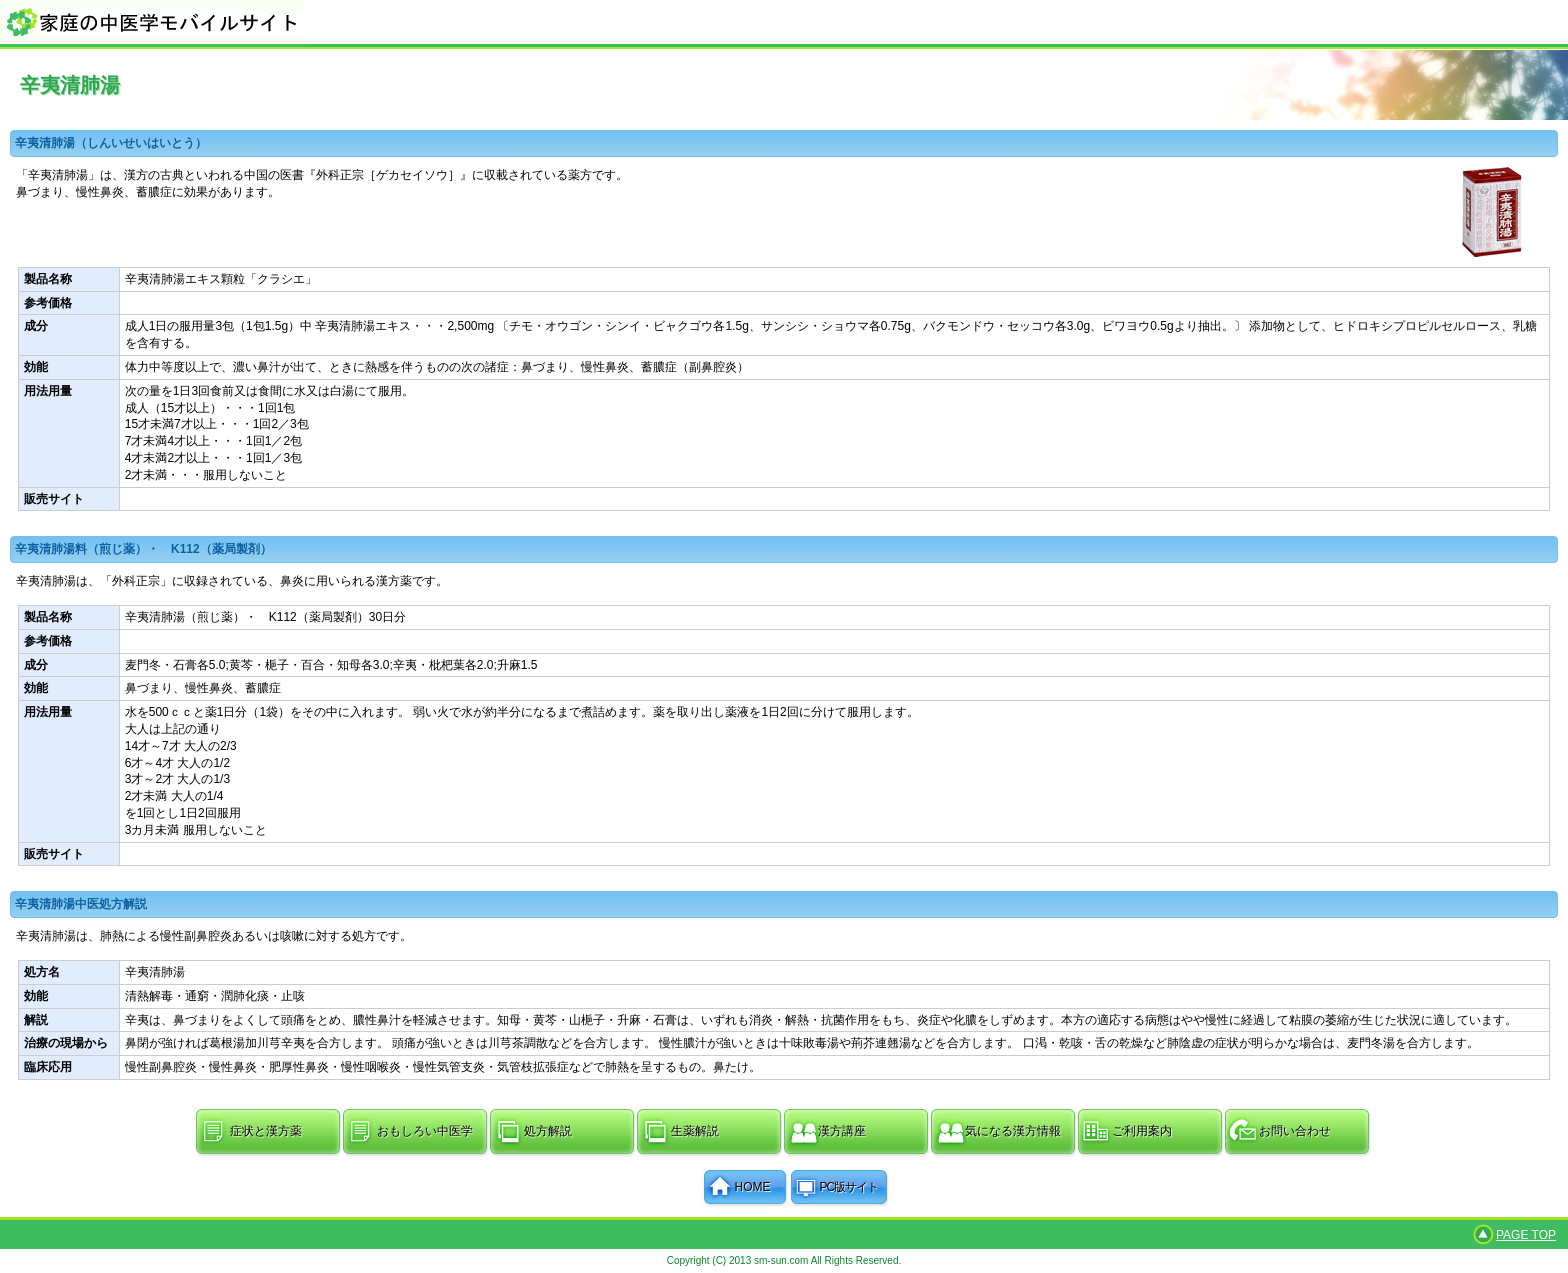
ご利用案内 (1142, 1131)
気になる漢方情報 (1013, 1131)
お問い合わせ (1295, 1131)
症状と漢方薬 (266, 1131)
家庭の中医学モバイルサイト (784, 21)
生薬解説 (695, 1131)
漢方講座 (842, 1131)
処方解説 (548, 1131)
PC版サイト (849, 1187)
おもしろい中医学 (425, 1131)
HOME (753, 1187)
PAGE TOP (1526, 1235)
